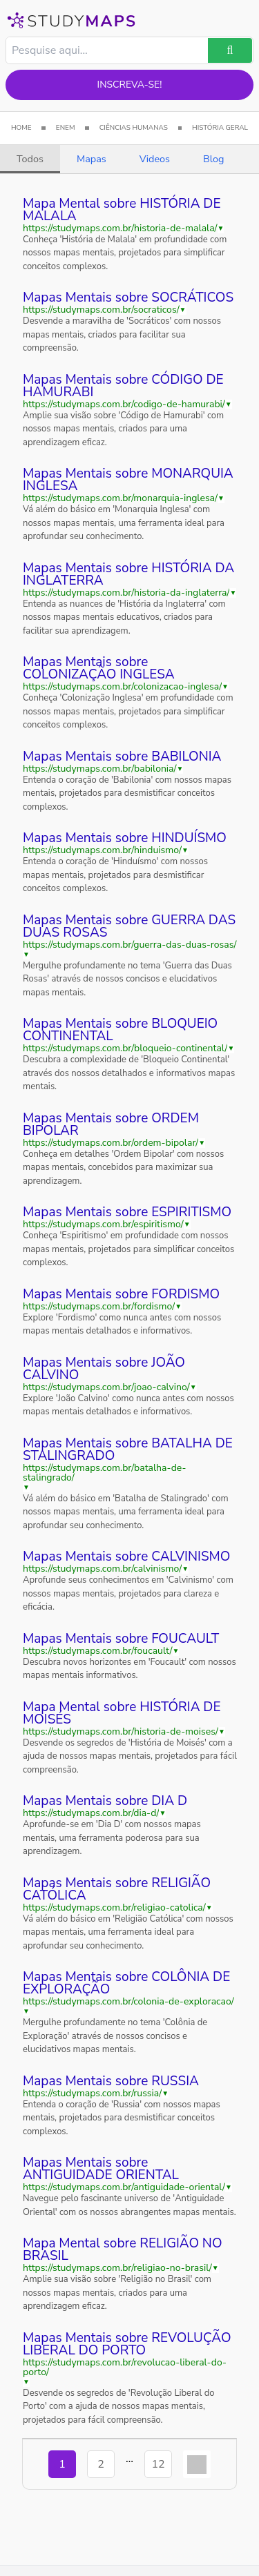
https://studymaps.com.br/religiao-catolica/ (114, 1908)
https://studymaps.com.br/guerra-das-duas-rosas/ (129, 945)
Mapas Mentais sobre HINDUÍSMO (125, 838)
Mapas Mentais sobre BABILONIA (122, 756)
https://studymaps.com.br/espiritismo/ (103, 1224)
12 (157, 2464)
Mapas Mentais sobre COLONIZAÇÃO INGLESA (99, 668)
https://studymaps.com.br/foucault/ (98, 1651)
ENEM (65, 128)
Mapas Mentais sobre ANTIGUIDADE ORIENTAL (101, 2168)
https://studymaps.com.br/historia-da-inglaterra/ (126, 593)
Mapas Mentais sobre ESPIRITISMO (127, 1212)
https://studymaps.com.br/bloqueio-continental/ (125, 1048)
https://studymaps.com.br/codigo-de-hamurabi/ (124, 404)
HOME (21, 128)
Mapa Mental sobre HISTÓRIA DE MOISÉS (122, 1713)
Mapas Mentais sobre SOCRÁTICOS (128, 297)
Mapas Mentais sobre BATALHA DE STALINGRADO (128, 1449)
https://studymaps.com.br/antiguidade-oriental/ (124, 2187)
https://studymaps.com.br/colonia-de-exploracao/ (128, 2002)
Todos (30, 159)
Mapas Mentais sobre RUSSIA (111, 2081)
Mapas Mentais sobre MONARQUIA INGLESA (128, 479)
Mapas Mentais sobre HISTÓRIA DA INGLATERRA (128, 574)
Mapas (91, 159)
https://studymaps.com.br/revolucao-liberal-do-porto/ (125, 2367)
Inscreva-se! (129, 84)
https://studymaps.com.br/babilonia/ (100, 769)
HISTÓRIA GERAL (220, 128)
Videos (155, 159)
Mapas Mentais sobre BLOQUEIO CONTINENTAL (120, 1029)
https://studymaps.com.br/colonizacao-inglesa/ (122, 687)
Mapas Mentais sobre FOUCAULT (121, 1638)
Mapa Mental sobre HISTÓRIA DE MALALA (122, 209)
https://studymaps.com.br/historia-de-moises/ (120, 1732)
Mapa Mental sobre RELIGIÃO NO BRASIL (122, 2249)
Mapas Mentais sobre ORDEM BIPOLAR (111, 1124)
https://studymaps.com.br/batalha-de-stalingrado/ (104, 1473)
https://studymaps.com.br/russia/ (92, 2093)
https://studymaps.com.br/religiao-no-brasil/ (117, 2268)
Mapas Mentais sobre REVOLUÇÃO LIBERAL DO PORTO (127, 2344)
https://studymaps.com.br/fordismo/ (99, 1306)
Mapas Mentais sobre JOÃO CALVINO (104, 1368)
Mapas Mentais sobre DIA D (105, 1801)
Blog (213, 159)
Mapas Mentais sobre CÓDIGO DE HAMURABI (123, 385)
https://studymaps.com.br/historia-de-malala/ (120, 228)
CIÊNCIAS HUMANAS (133, 128)
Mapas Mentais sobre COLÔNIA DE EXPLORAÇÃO (126, 1983)
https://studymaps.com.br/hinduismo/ (102, 850)
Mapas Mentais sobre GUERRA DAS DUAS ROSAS (129, 926)
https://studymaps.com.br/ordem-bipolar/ (110, 1143)
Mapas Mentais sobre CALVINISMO (126, 1556)
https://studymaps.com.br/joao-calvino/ (106, 1387)
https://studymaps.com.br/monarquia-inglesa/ (120, 498)
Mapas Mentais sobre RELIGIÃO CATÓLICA (117, 1889)
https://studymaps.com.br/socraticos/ (101, 310)
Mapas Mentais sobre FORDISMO (121, 1294)
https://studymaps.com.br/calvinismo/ (102, 1569)
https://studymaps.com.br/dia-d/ (91, 1813)
